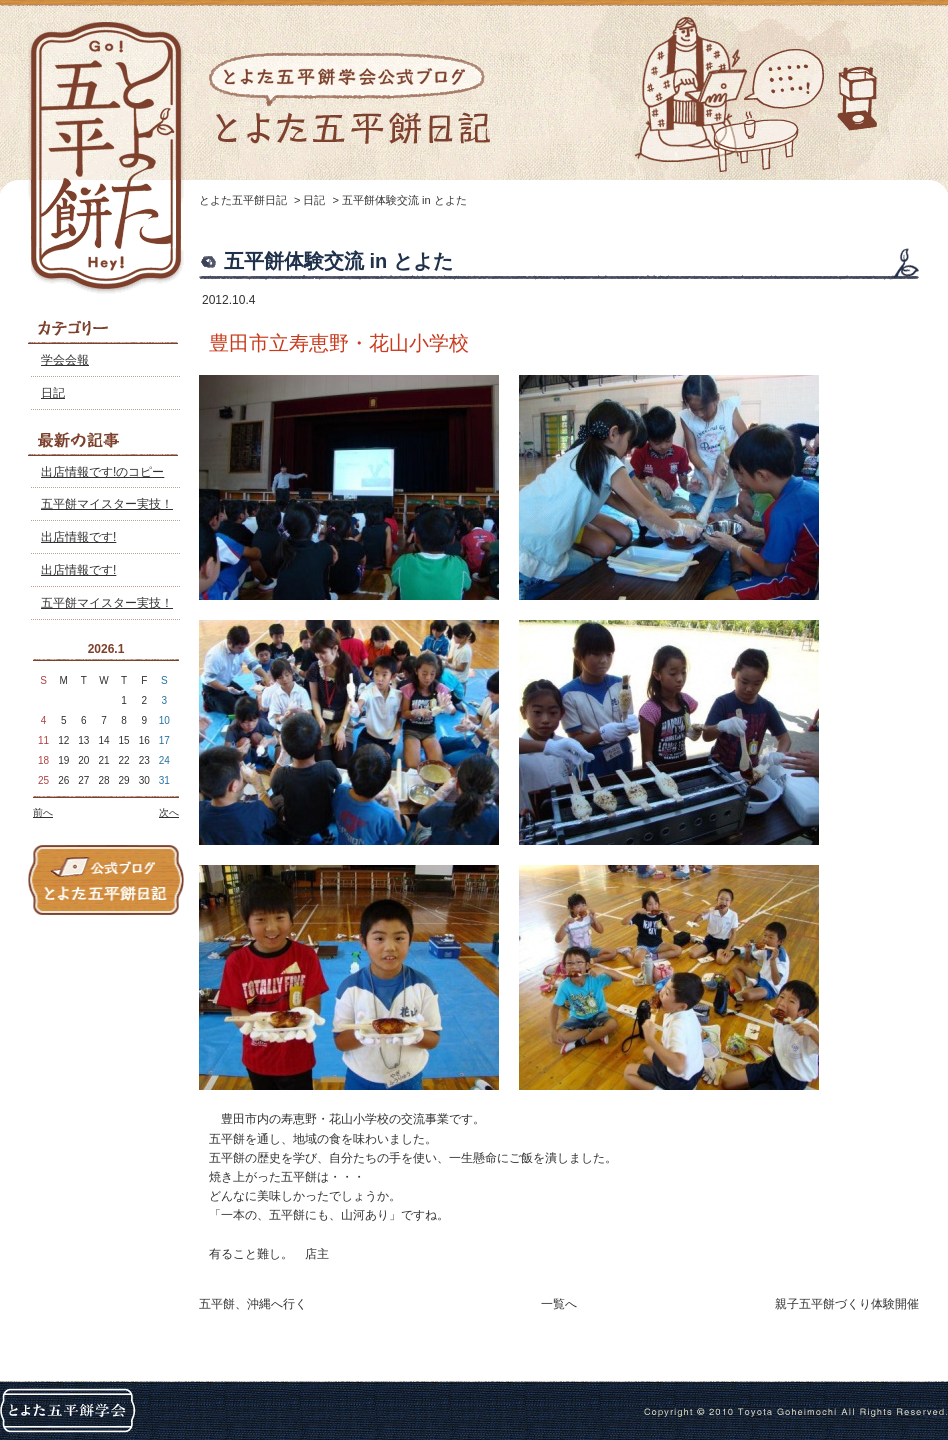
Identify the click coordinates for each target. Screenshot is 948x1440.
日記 (53, 393)
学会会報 (65, 360)
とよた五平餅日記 (243, 200)
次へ (169, 812)
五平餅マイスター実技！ (107, 504)
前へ (43, 812)
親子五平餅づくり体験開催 (847, 1304)
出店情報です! (78, 537)
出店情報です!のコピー (102, 472)
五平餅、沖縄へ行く (253, 1304)
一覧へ (559, 1304)
